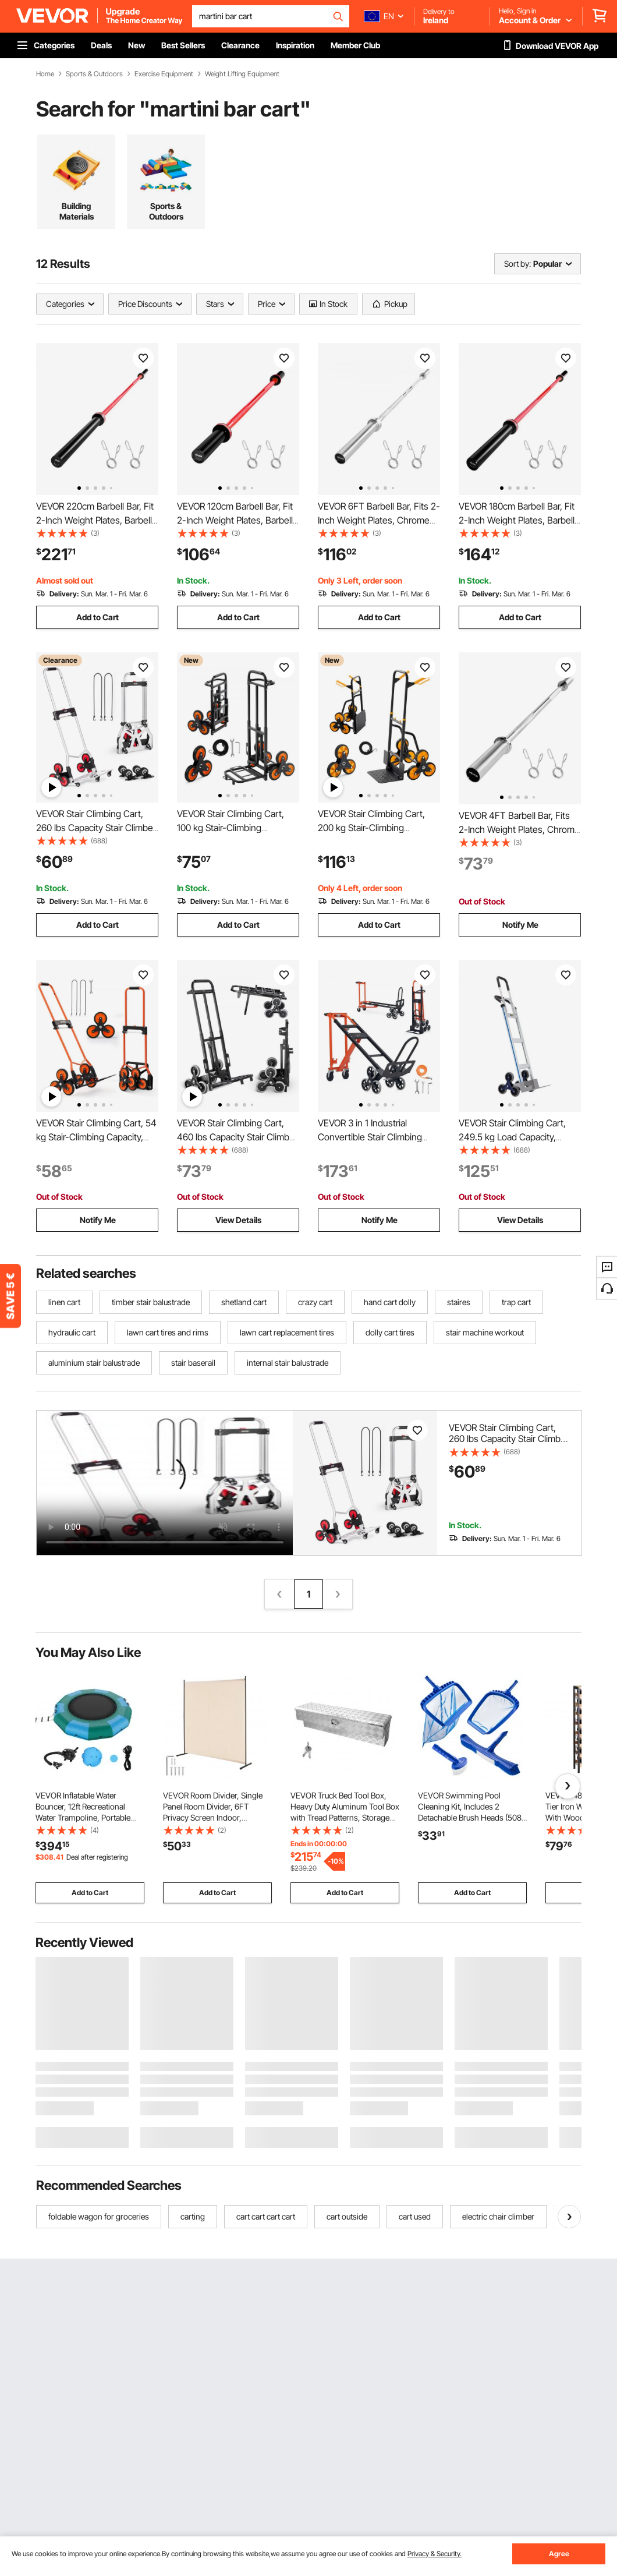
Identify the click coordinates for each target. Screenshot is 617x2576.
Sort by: (517, 263)
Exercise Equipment (163, 74)
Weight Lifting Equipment (242, 74)
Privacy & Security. (434, 2553)
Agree (559, 2553)
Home (45, 74)
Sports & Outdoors (94, 74)
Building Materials (76, 211)
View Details (238, 1220)
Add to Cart (97, 617)
